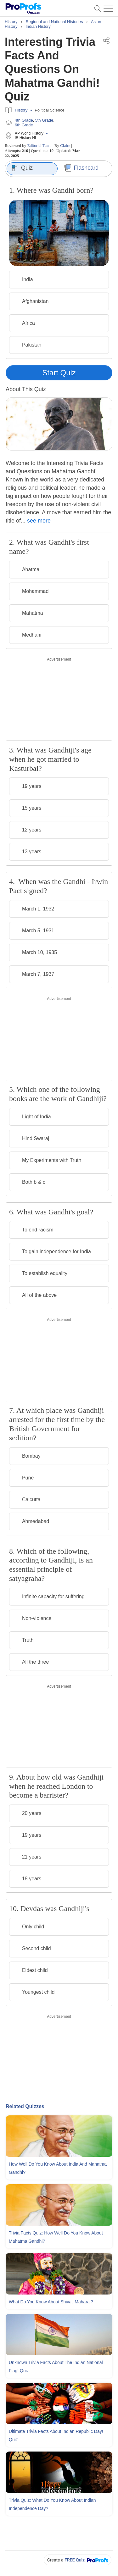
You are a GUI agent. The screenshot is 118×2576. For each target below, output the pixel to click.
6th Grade (24, 125)
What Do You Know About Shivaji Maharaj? (51, 2301)
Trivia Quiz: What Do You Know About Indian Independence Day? (52, 2504)
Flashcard (81, 168)
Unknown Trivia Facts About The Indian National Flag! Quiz (56, 2366)
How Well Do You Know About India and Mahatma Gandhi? (58, 2168)
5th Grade (44, 120)
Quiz (22, 168)
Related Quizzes (25, 2106)
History (21, 110)
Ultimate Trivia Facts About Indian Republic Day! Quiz (56, 2435)
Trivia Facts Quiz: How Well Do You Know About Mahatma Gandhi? (56, 2237)
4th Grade (24, 120)
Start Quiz (59, 372)
